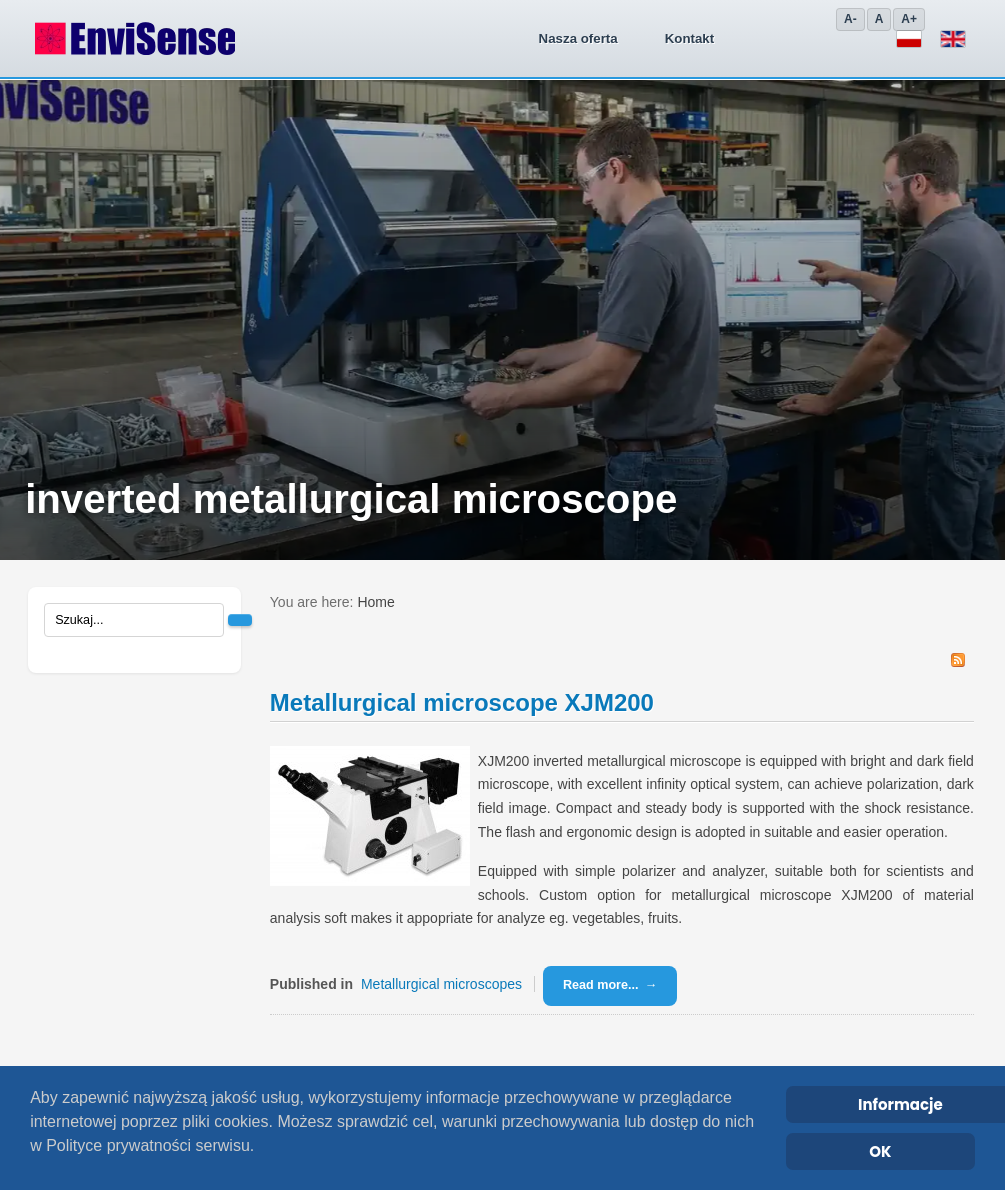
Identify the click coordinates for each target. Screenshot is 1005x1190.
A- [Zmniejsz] (850, 19)
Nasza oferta (323, 38)
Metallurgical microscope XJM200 (462, 702)
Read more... (601, 985)
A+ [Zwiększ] (909, 19)
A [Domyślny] (879, 19)
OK (880, 1151)
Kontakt (435, 38)
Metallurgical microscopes (441, 984)
